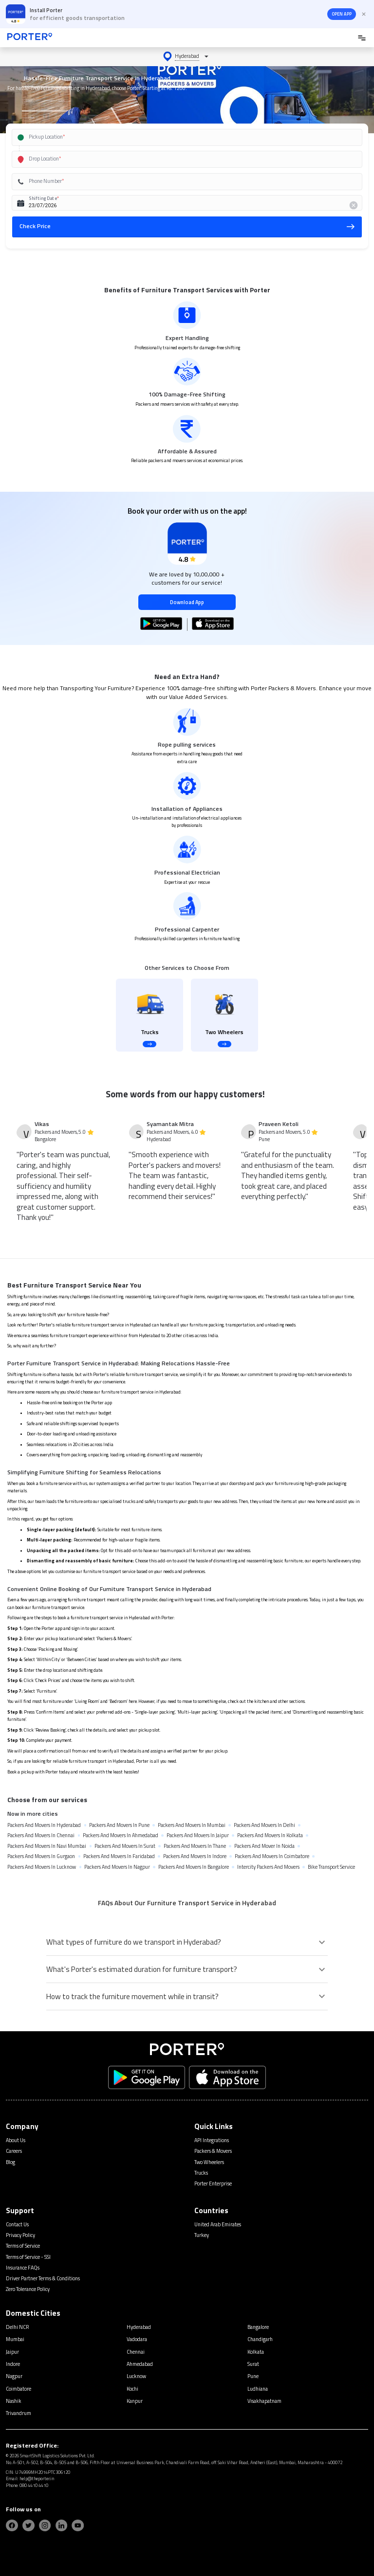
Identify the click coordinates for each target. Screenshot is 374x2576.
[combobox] (177, 137)
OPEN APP (342, 14)
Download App (187, 602)
